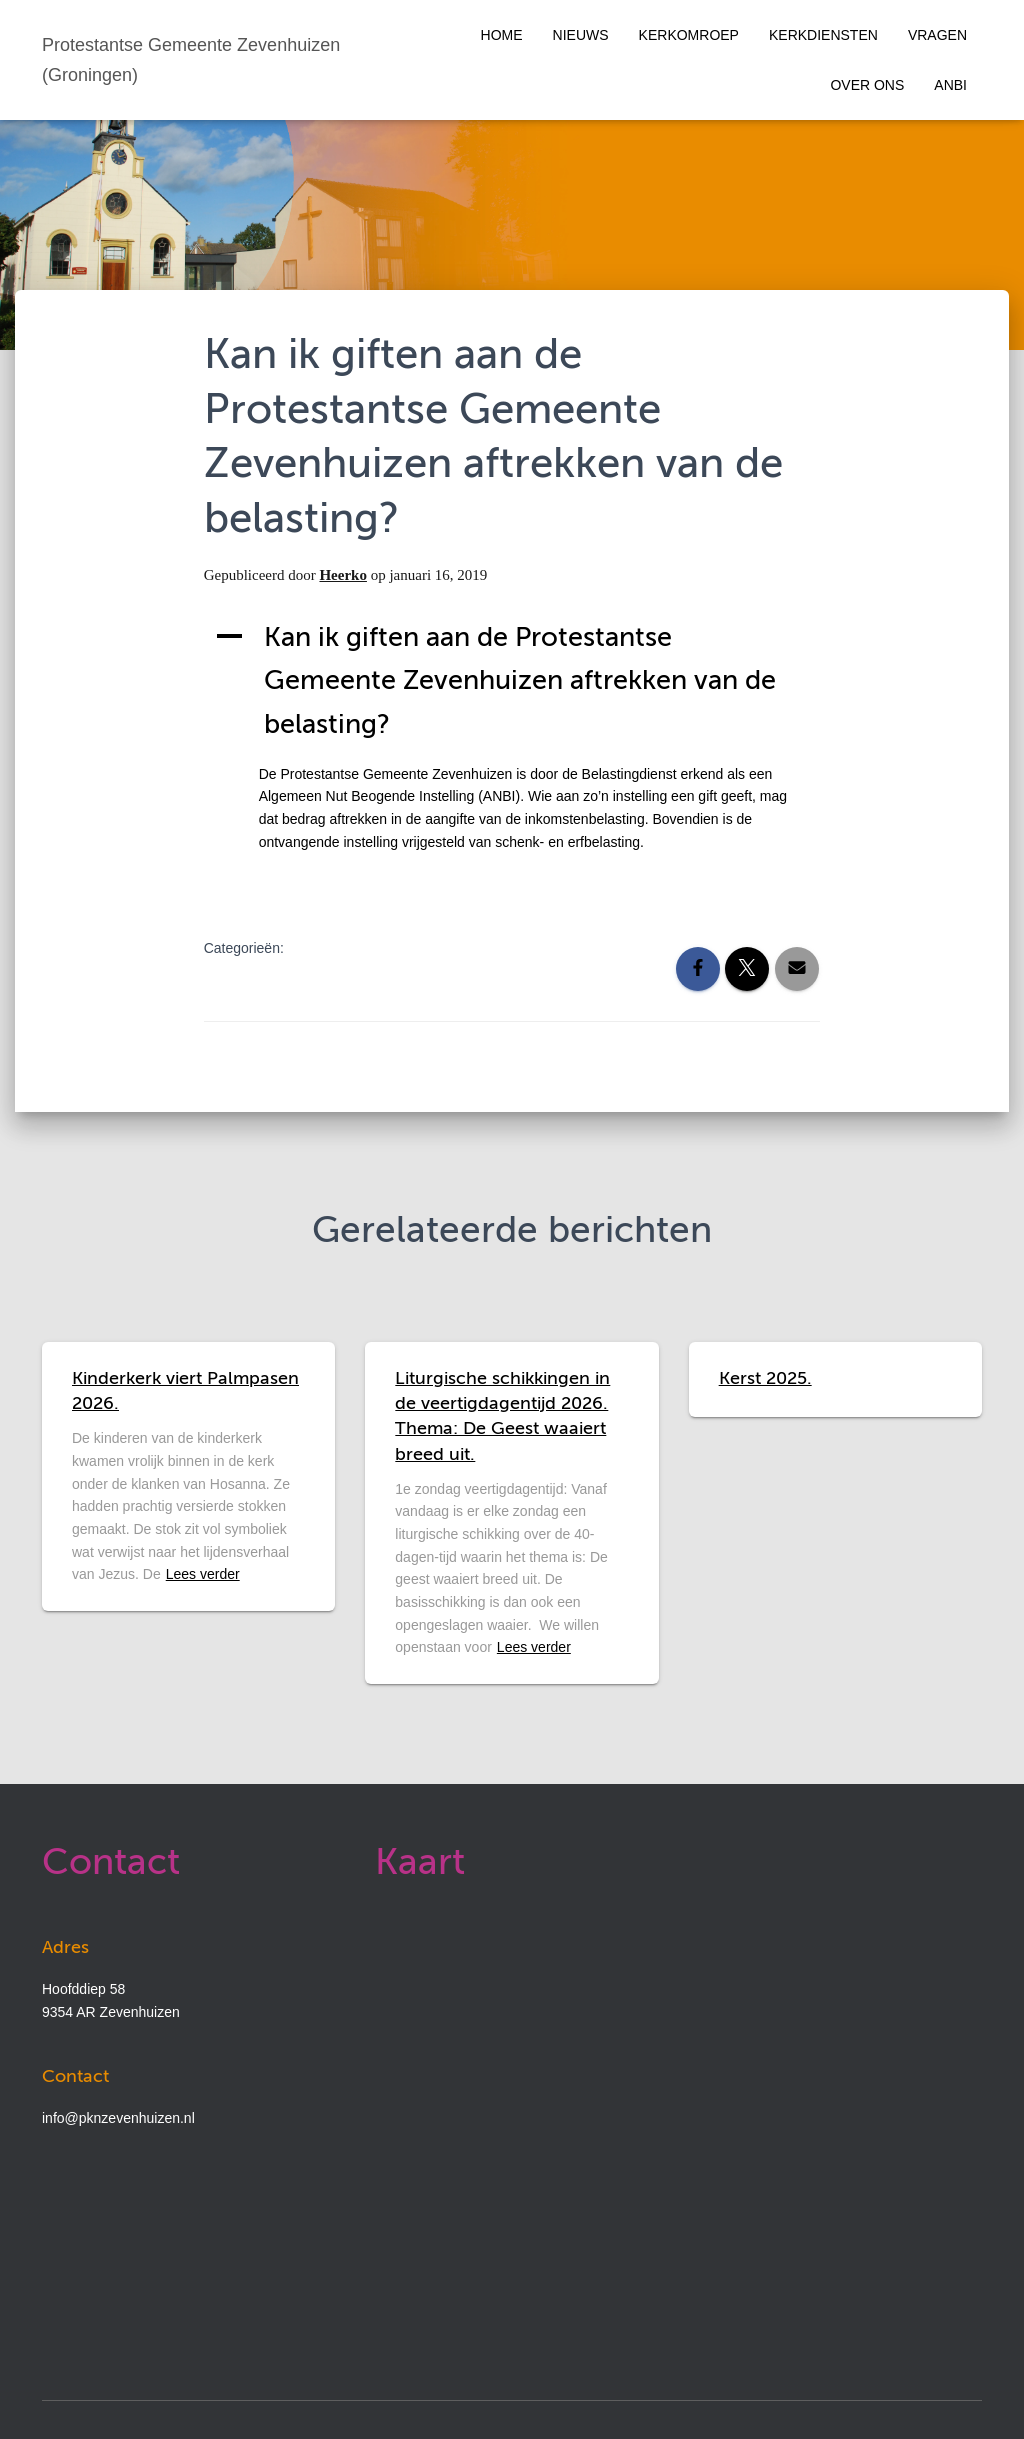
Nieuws (581, 35)
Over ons (867, 85)
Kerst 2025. (765, 1379)
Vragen (937, 35)
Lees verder (203, 1574)
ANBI (950, 85)
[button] (512, 682)
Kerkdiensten (823, 35)
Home (502, 35)
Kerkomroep (689, 35)
